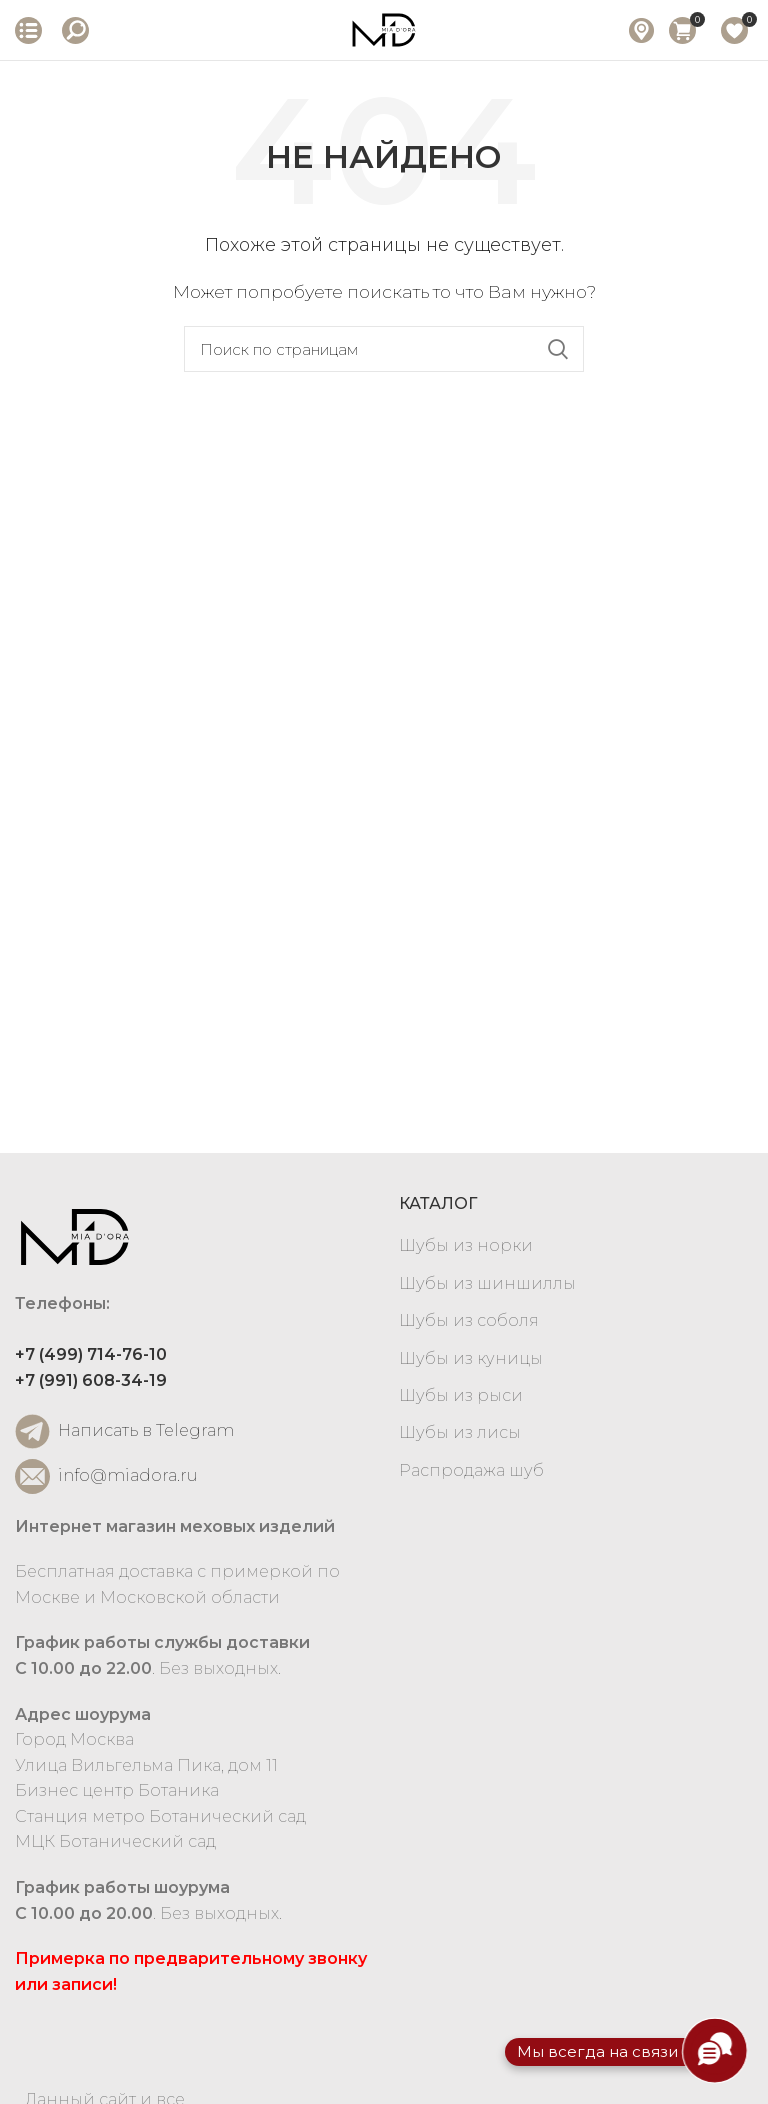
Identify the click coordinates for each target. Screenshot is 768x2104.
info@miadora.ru (106, 1476)
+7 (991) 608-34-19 (91, 1380)
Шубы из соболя (469, 1320)
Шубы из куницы (471, 1358)
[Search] (384, 349)
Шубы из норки (466, 1245)
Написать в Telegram (124, 1431)
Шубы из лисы (460, 1432)
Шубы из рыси (461, 1395)
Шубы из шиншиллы (487, 1283)
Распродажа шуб (471, 1470)
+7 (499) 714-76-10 (91, 1354)
